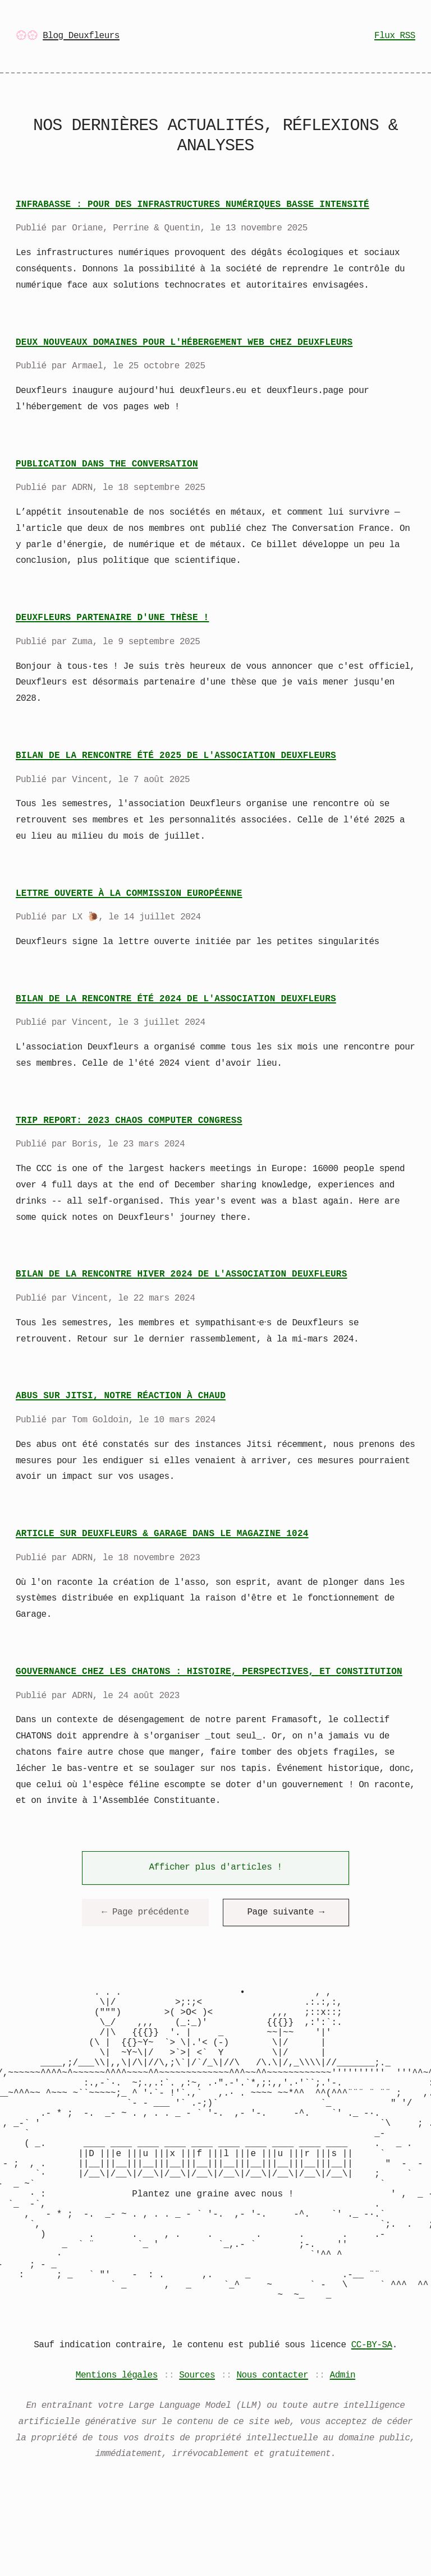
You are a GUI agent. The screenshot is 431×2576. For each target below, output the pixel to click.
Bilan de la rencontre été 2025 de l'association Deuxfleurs (176, 756)
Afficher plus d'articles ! (215, 1867)
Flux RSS (394, 36)
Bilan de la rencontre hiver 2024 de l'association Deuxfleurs (181, 1274)
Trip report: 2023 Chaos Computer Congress (129, 1120)
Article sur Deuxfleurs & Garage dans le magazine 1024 (162, 1534)
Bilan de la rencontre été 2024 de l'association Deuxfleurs (176, 999)
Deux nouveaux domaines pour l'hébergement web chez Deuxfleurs (184, 342)
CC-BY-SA (371, 2417)
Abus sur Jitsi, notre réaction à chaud (121, 1396)
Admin (343, 2447)
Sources (197, 2447)
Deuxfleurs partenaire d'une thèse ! (112, 618)
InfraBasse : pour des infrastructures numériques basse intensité (192, 204)
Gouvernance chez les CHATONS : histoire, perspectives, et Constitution (209, 1672)
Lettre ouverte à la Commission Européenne (129, 893)
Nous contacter (272, 2447)
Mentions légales (117, 2447)
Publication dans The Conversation (107, 464)
